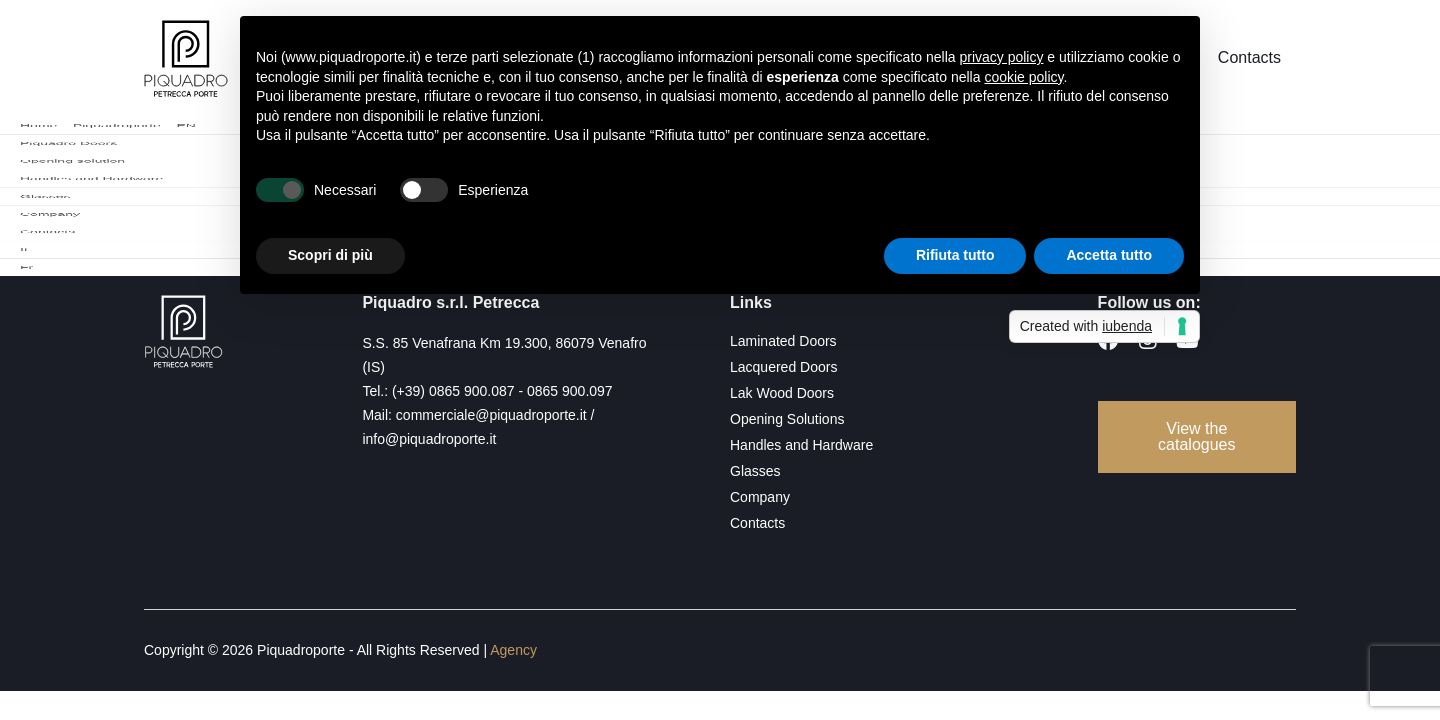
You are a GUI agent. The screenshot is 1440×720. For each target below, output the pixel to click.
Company (760, 497)
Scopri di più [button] (330, 255)
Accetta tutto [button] (1109, 255)
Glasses (755, 471)
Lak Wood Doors (782, 393)
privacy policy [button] (1001, 57)
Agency (513, 650)
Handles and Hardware (801, 445)
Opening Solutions (787, 419)
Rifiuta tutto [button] (955, 255)
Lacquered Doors (783, 367)
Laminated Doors (783, 341)
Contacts (1249, 59)
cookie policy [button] (1023, 77)
